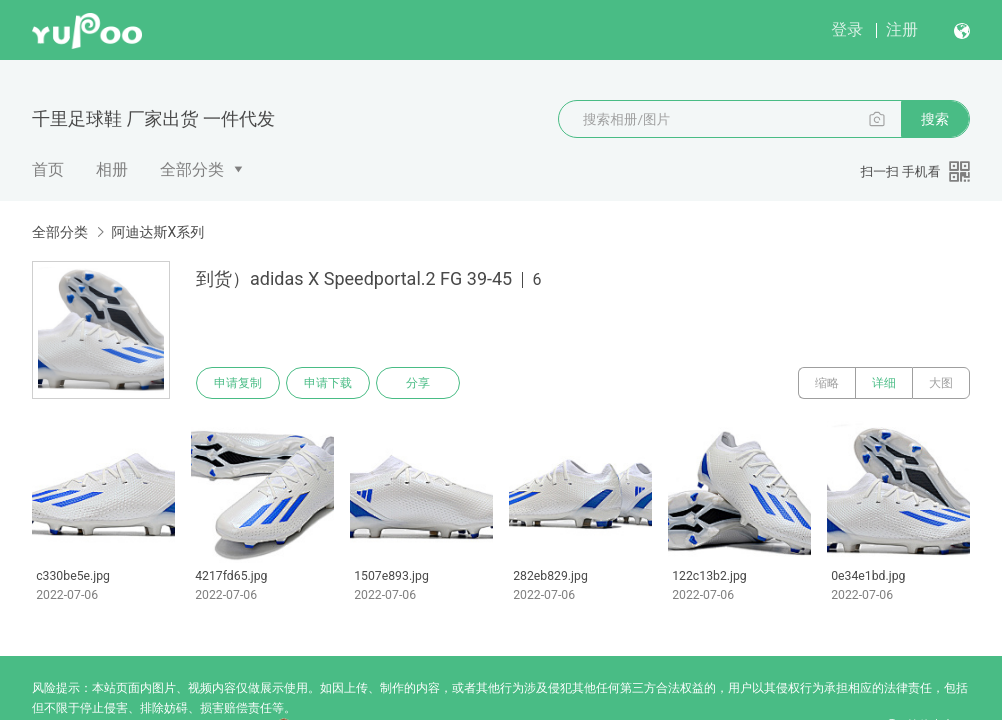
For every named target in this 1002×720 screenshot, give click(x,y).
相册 (112, 169)
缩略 (827, 383)
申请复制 (238, 383)
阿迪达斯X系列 (157, 232)
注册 (902, 29)
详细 (884, 383)
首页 (48, 169)
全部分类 (192, 169)
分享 (418, 383)
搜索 (935, 119)
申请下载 (328, 383)
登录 (847, 29)
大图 (941, 383)
